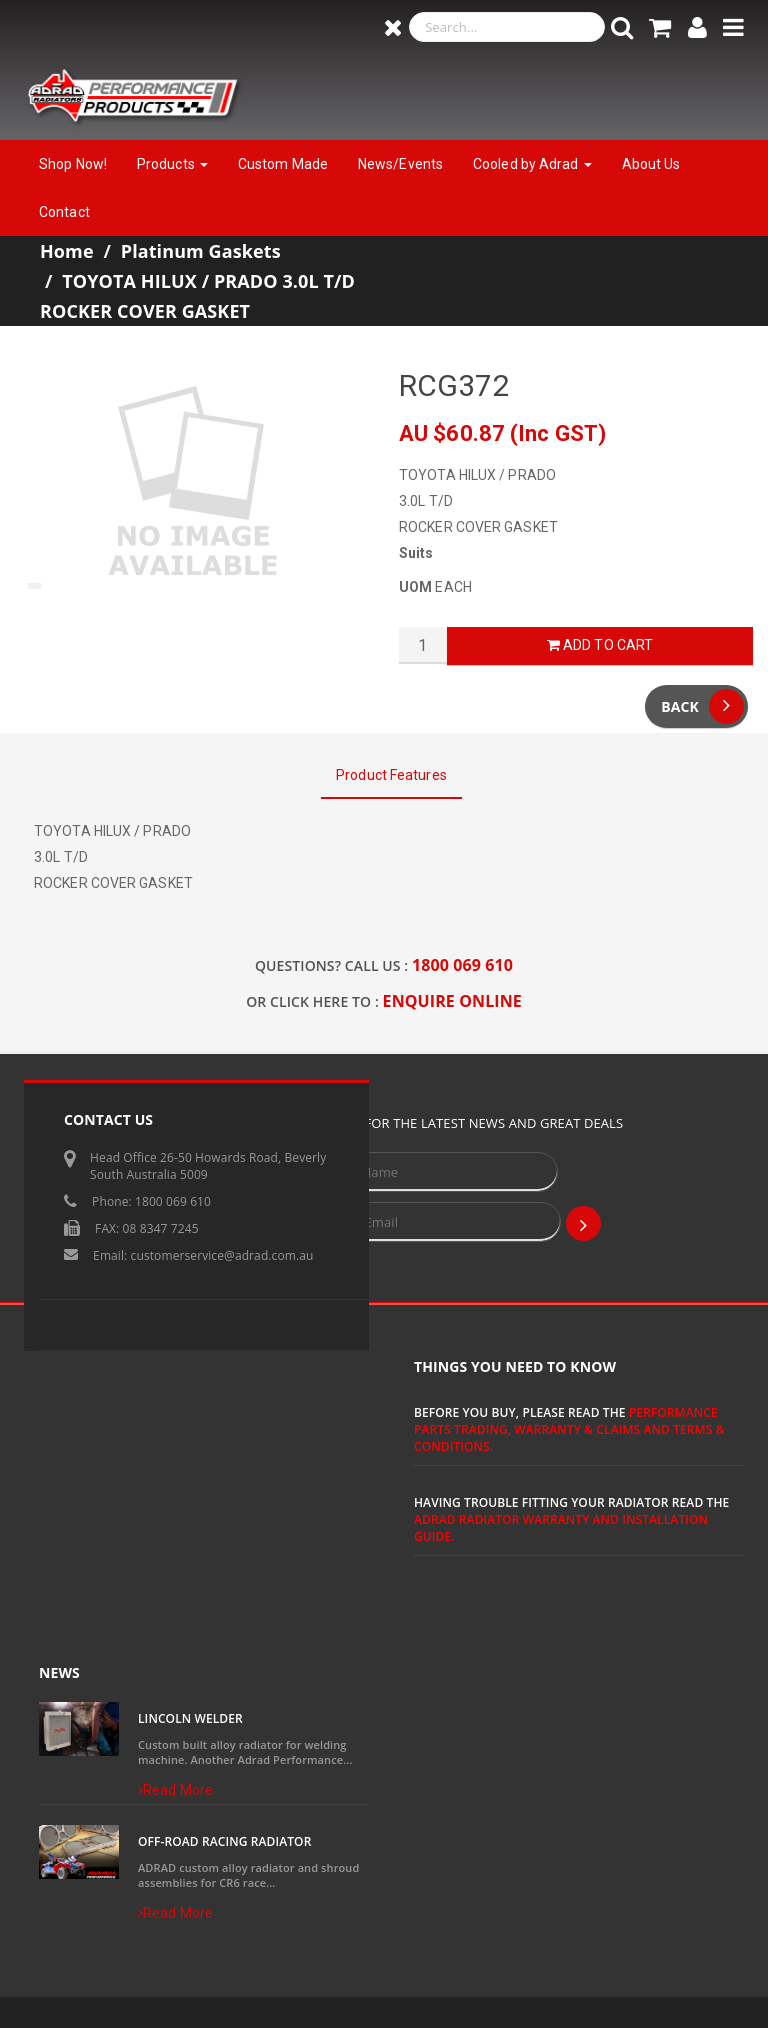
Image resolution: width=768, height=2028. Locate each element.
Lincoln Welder (190, 1718)
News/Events (400, 164)
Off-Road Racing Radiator (224, 1841)
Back (702, 706)
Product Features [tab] (391, 775)
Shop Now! (73, 164)
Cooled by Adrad (532, 164)
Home (67, 251)
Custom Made (283, 164)
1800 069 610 (462, 965)
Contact (64, 212)
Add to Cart (600, 645)
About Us (651, 164)
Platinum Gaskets (201, 251)
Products (172, 164)
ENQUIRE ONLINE (452, 1001)
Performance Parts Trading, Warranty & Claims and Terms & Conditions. (569, 1429)
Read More (175, 1790)
